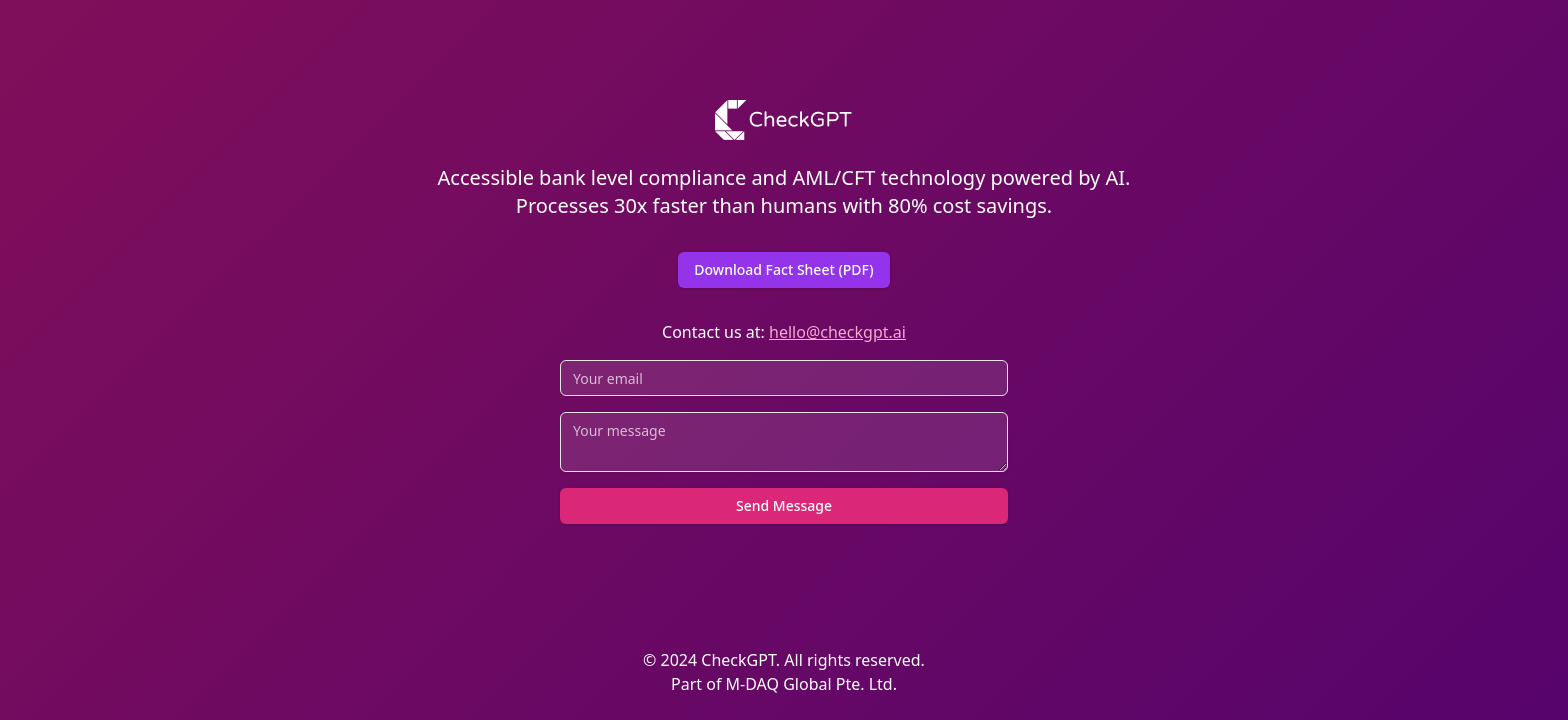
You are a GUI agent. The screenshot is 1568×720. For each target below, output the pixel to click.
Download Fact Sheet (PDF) (783, 269)
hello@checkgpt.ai (837, 332)
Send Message (784, 505)
